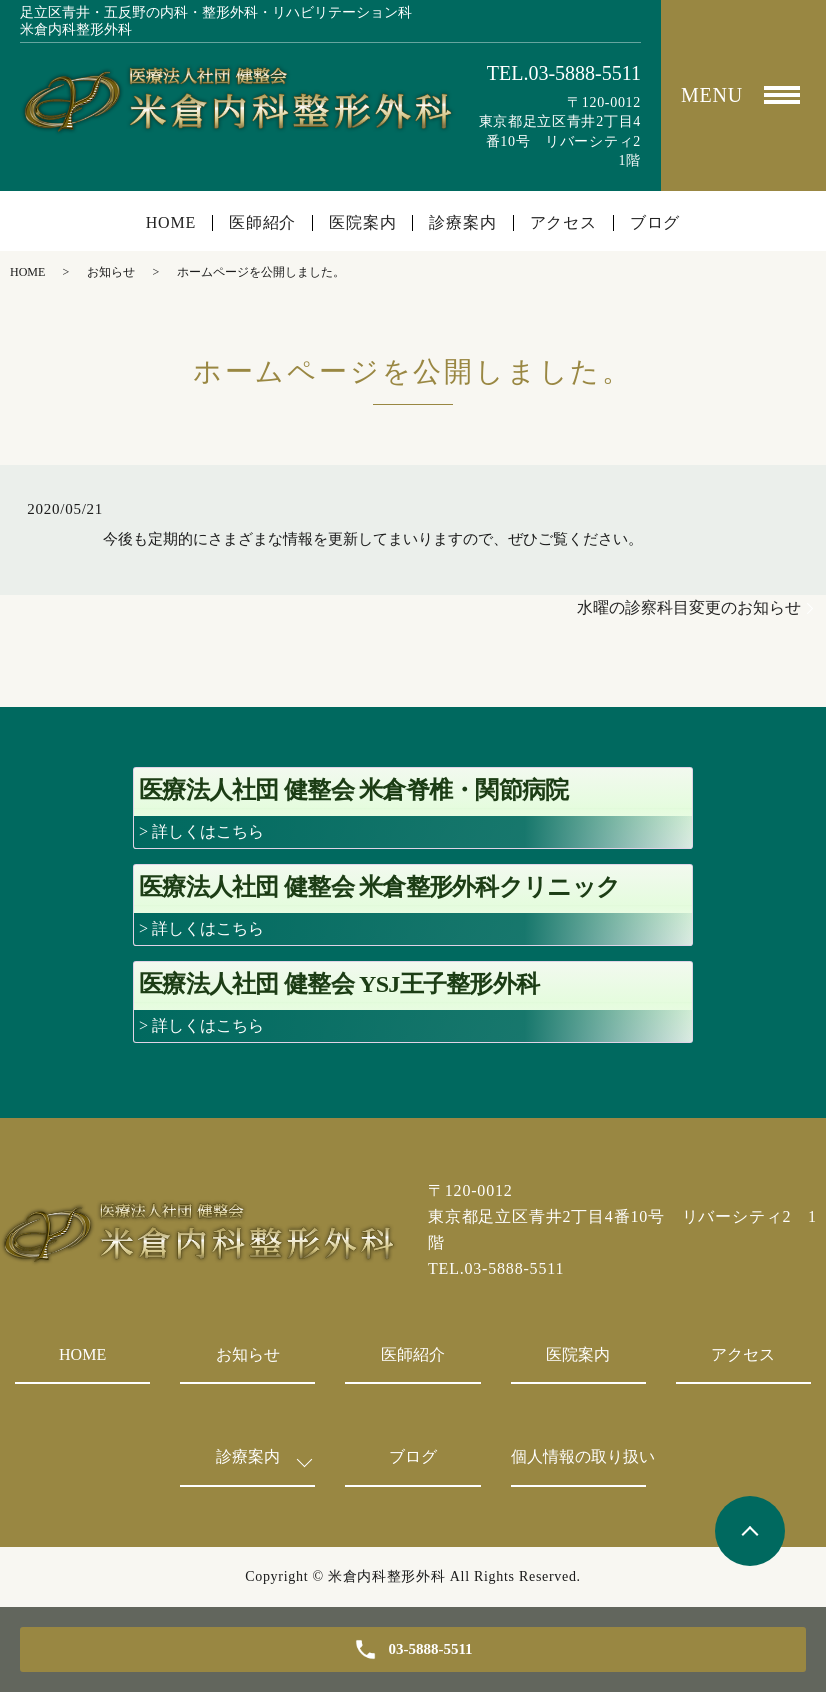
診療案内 (462, 223)
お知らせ (111, 272)
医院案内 (362, 223)
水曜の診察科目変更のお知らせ (689, 607)
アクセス (563, 223)
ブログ (655, 223)
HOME (171, 223)
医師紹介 (262, 223)
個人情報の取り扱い (578, 1456)
